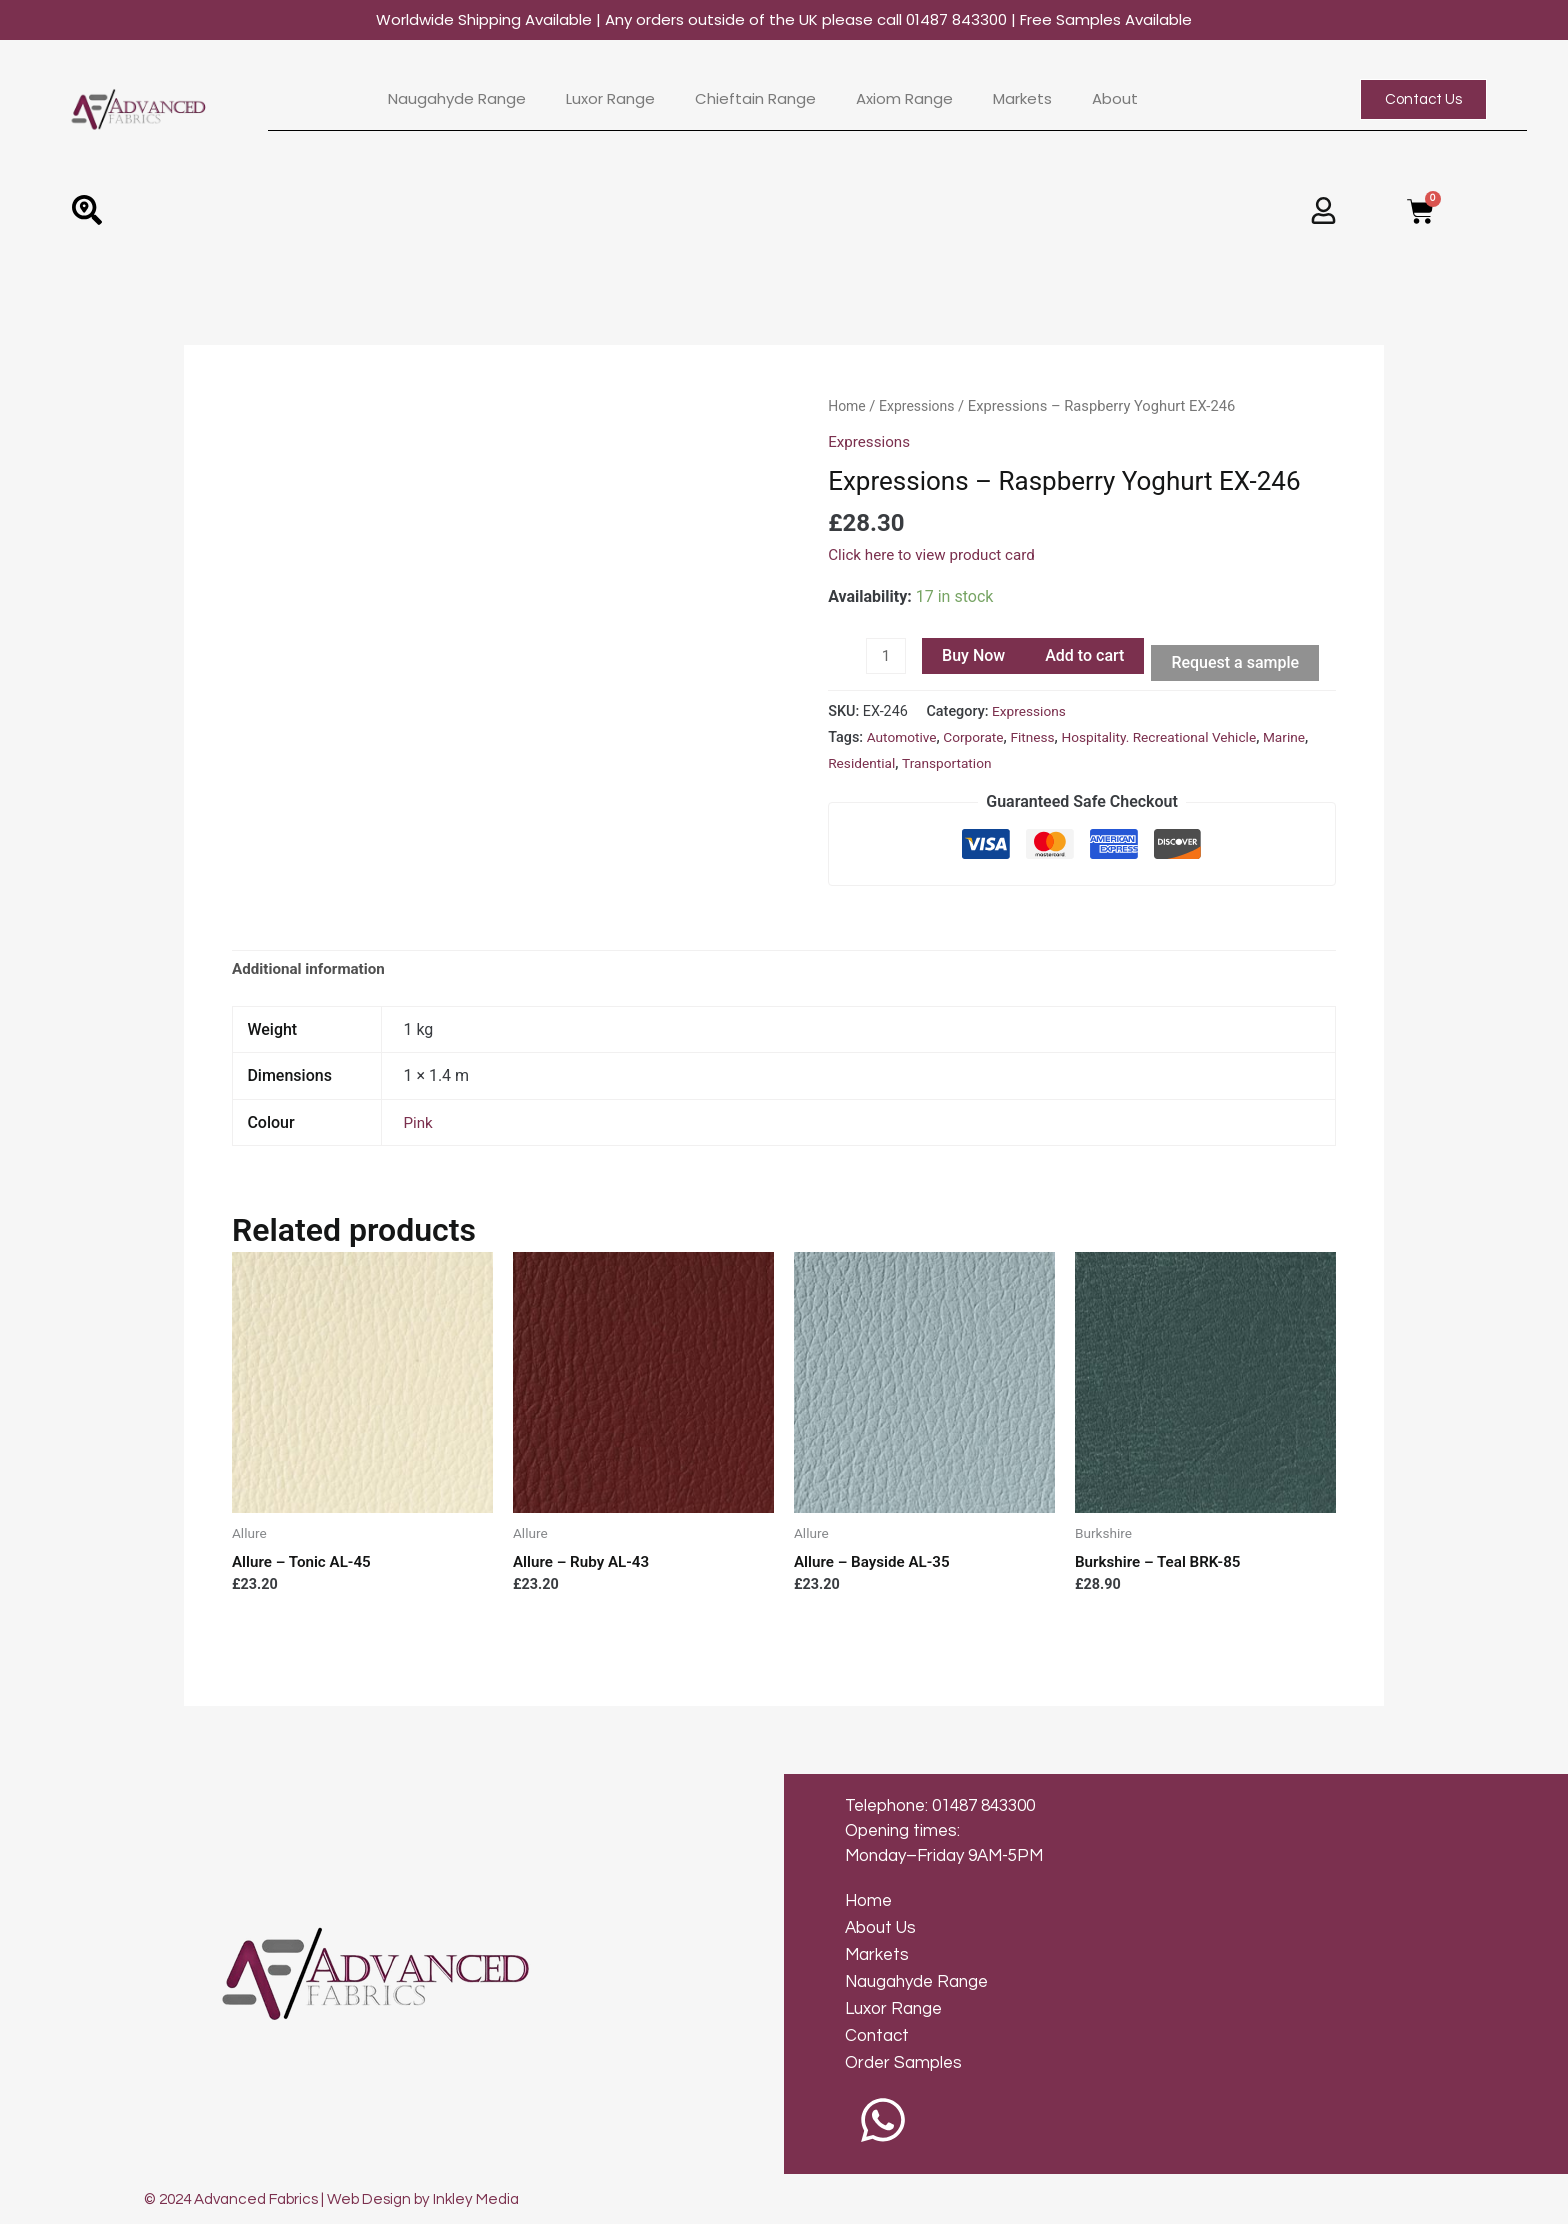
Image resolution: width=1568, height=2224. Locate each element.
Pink (418, 1125)
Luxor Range (610, 99)
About (1115, 99)
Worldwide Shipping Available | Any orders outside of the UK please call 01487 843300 (784, 19)
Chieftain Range (755, 99)
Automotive (904, 739)
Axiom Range (904, 99)
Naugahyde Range (457, 99)
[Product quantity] (887, 657)
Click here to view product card (937, 553)
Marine (850, 765)
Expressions (920, 406)
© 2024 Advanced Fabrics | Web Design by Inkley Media (343, 2199)
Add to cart (1086, 655)
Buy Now (975, 655)
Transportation (1004, 765)
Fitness (1040, 739)
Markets (1022, 99)
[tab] (312, 972)
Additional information (312, 971)
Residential (914, 765)
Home (848, 406)
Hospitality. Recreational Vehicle (1173, 739)
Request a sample (1238, 662)
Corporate (979, 739)
